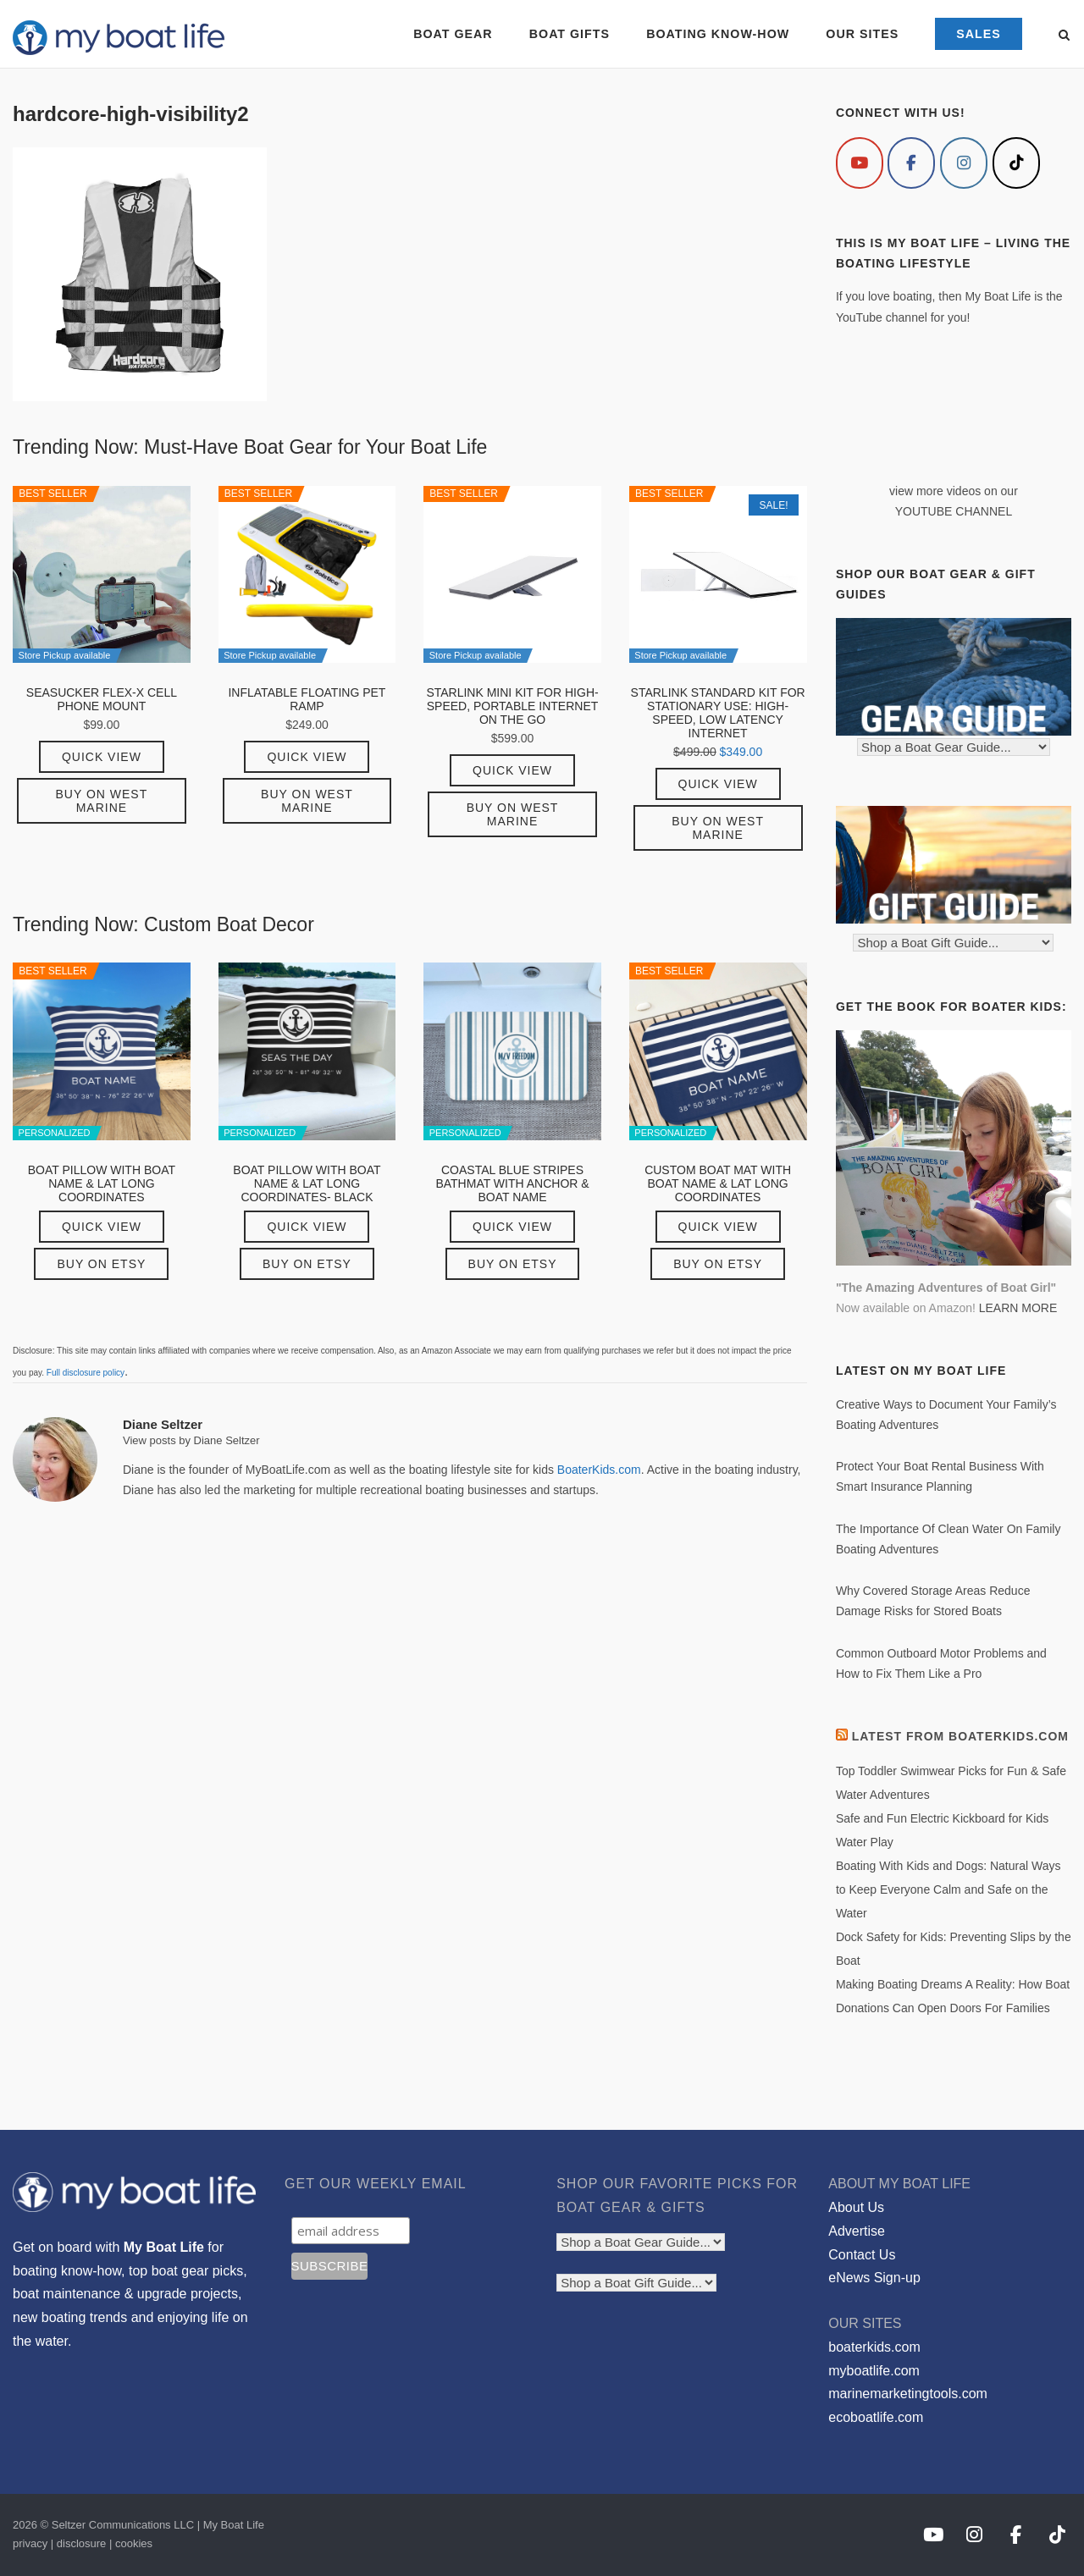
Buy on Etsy (101, 1264)
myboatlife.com (874, 2371)
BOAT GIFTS (569, 34)
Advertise (856, 2231)
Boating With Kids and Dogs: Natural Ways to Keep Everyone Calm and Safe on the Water (948, 1889)
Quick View (101, 757)
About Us (856, 2207)
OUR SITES (862, 34)
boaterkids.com (874, 2347)
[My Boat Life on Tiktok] (1016, 163)
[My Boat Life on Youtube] (859, 163)
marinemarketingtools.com (907, 2393)
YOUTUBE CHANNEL (953, 511)
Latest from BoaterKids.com (960, 1736)
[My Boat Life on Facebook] (911, 163)
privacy (30, 2543)
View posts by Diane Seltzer (191, 1440)
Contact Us (861, 2255)
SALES (978, 34)
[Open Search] (1064, 36)
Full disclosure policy (85, 1372)
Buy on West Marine (102, 800)
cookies (133, 2543)
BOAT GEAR (452, 34)
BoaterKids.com (599, 1469)
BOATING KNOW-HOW (717, 34)
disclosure (82, 2543)
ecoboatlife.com (875, 2417)
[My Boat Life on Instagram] (963, 163)
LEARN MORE (1018, 1308)
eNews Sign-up (874, 2277)
